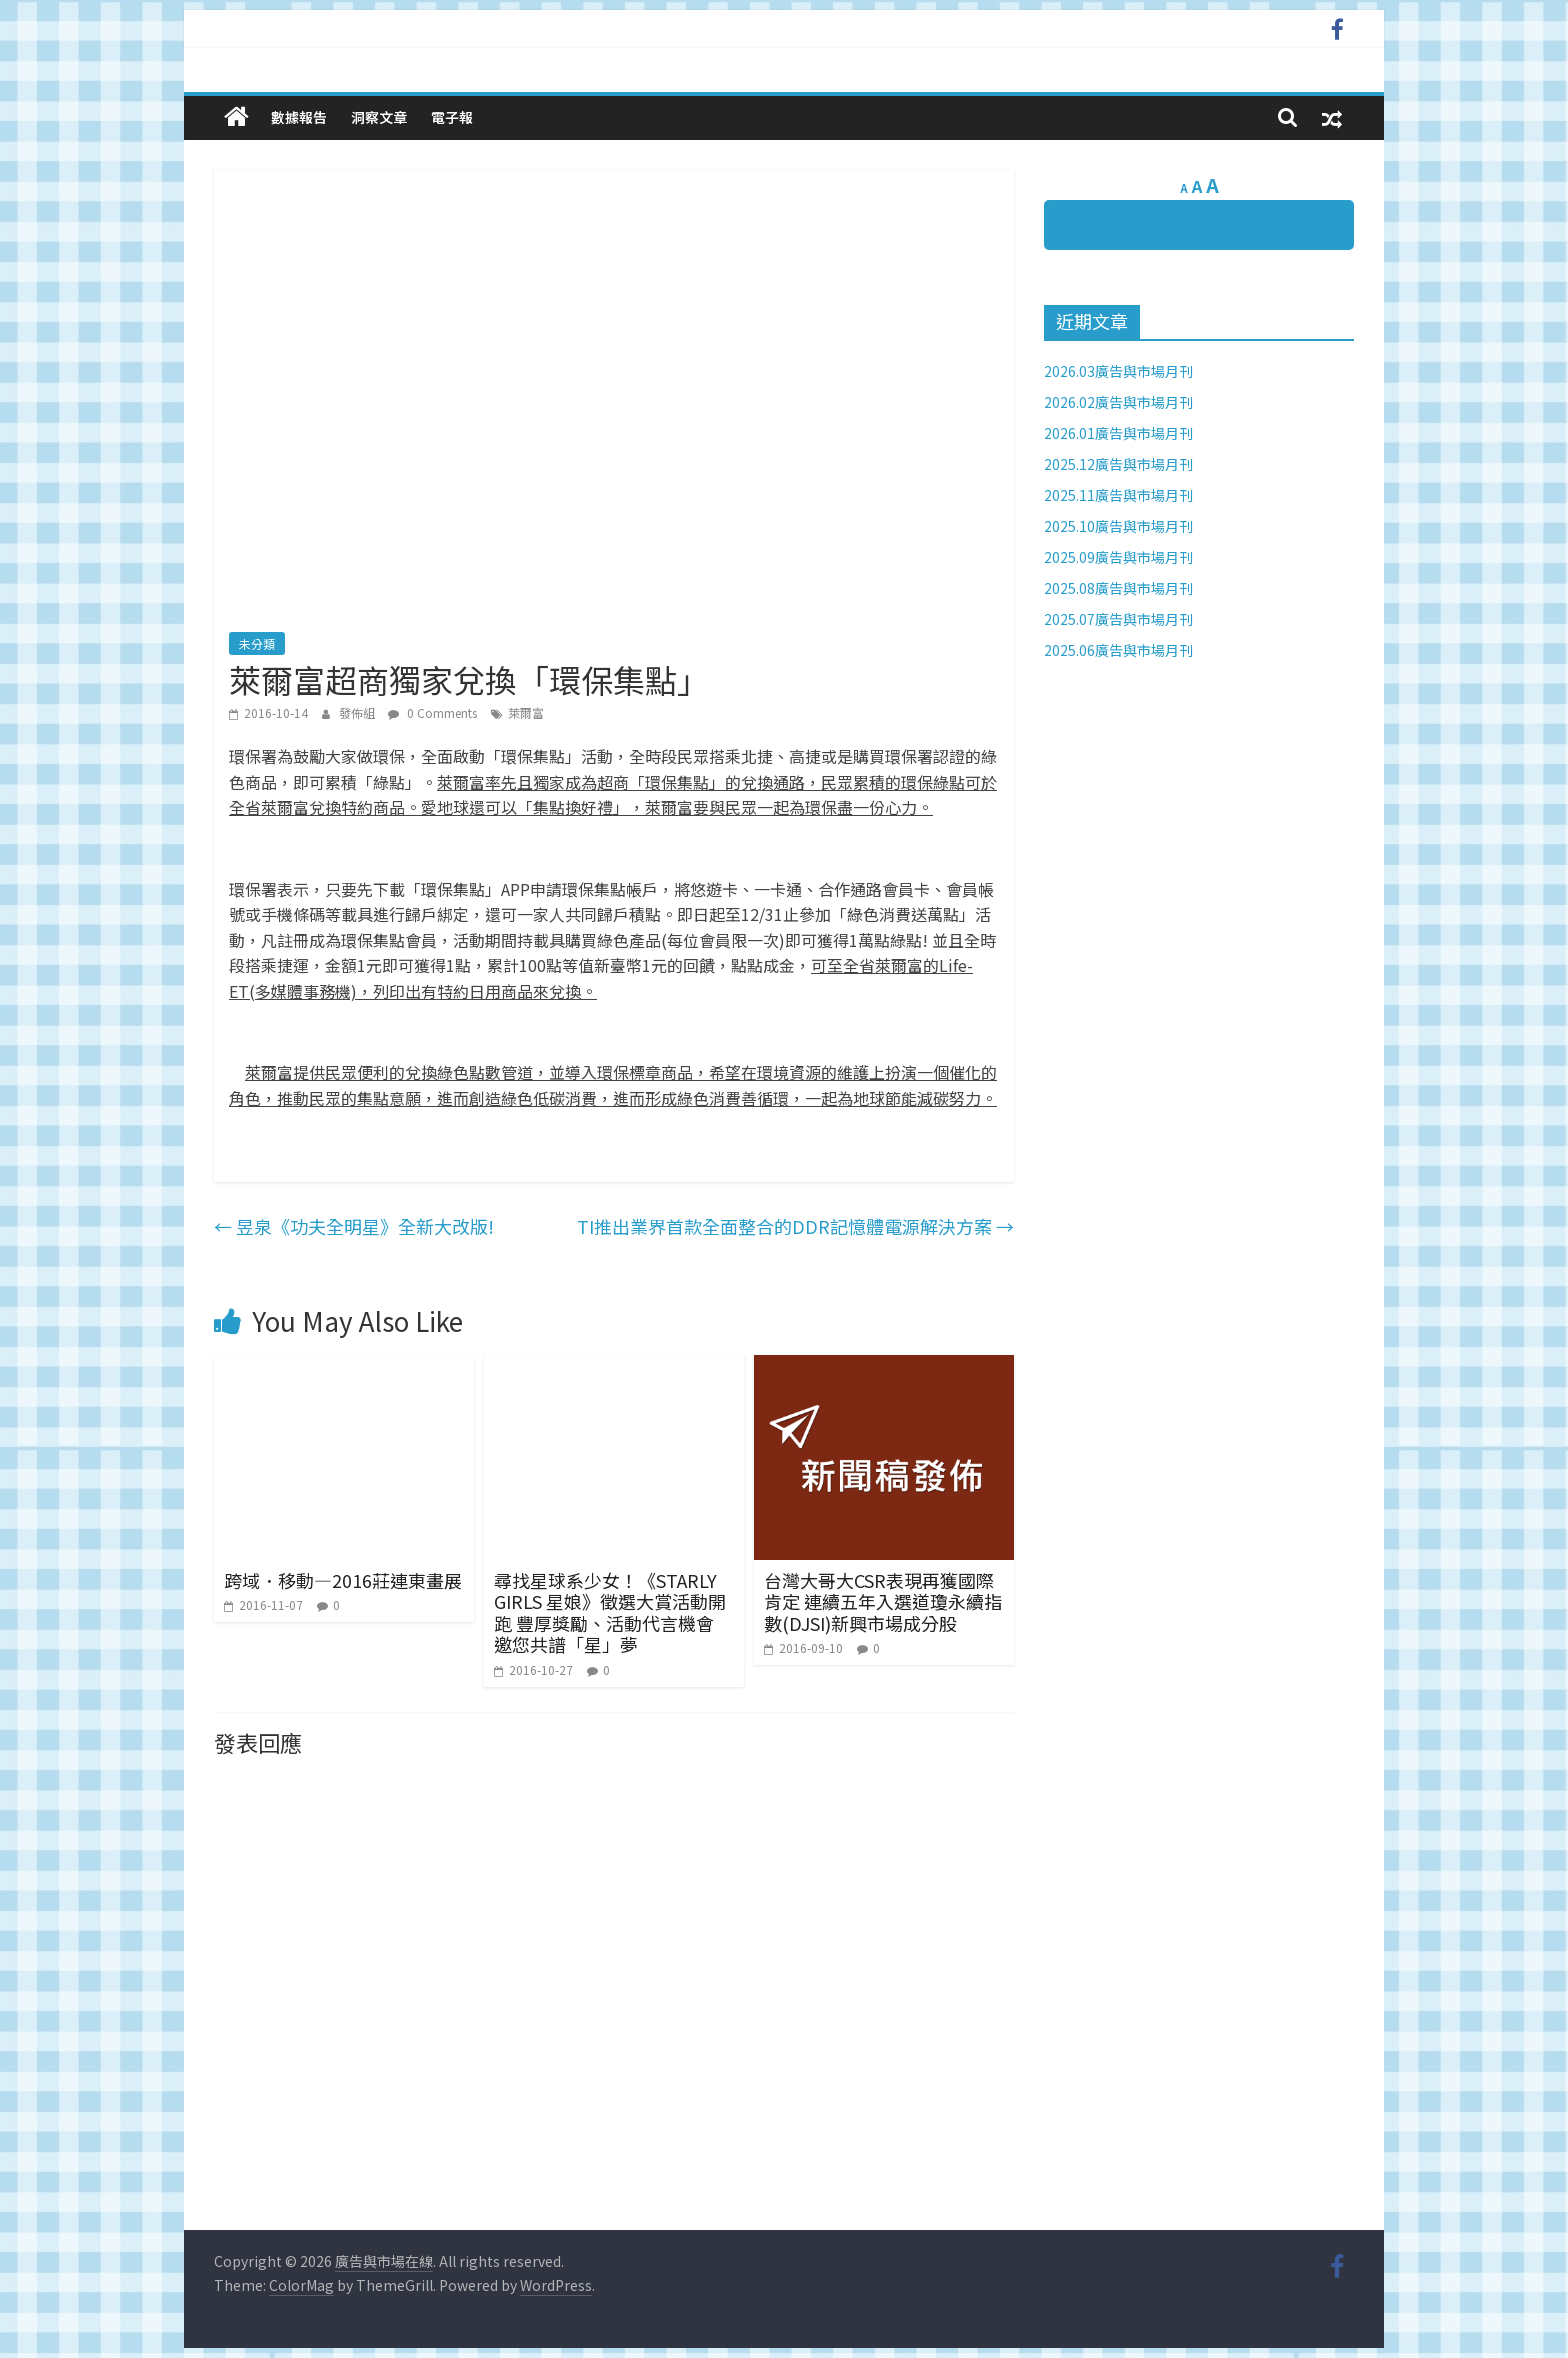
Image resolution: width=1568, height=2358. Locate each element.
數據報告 (299, 117)
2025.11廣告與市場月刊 (1118, 495)
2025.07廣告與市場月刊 (1118, 619)
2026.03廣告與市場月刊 (1118, 371)
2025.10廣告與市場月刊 (1118, 526)
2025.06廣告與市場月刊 (1118, 650)
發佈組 (358, 712)
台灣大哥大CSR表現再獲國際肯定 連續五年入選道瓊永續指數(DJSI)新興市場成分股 (883, 1601)
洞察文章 (379, 117)
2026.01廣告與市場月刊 (1118, 433)
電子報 (452, 117)
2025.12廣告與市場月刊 (1118, 464)
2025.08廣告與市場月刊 (1118, 588)
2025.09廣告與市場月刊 (1118, 557)
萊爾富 (526, 712)
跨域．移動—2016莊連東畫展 (343, 1580)
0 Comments (432, 712)
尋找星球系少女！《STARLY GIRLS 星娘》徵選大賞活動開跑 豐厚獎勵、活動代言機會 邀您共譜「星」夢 (610, 1612)
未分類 (257, 643)
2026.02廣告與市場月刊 (1118, 402)
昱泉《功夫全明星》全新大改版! (354, 1226)
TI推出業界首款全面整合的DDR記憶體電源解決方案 (795, 1226)
